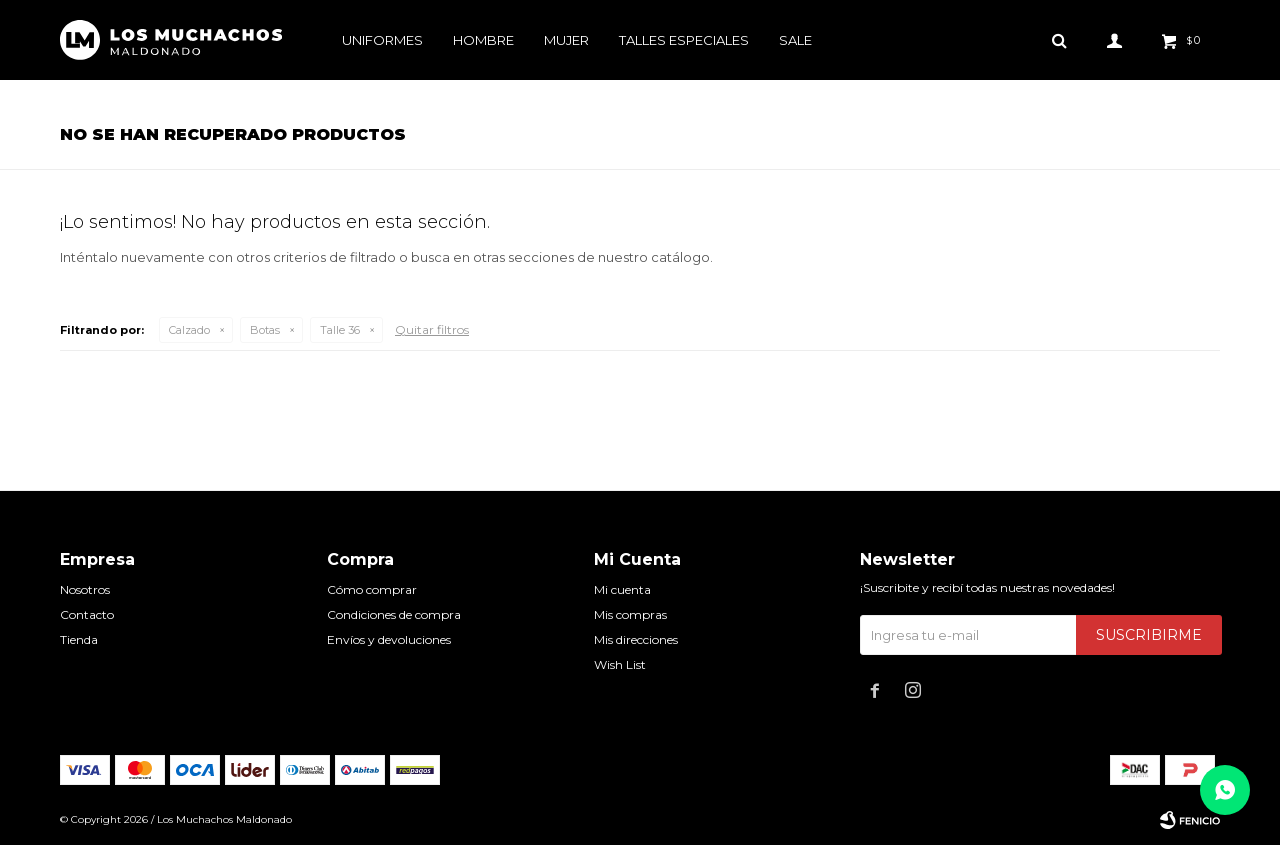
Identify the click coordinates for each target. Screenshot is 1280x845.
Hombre (483, 40)
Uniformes (382, 40)
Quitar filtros (432, 329)
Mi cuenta (622, 589)
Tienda (79, 639)
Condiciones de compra (394, 614)
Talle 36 (340, 330)
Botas (265, 330)
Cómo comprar (372, 589)
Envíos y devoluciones (389, 639)
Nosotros (85, 589)
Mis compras (630, 614)
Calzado (189, 330)
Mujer (566, 40)
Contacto (87, 614)
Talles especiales (684, 40)
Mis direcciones (636, 639)
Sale (795, 40)
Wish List (620, 664)
